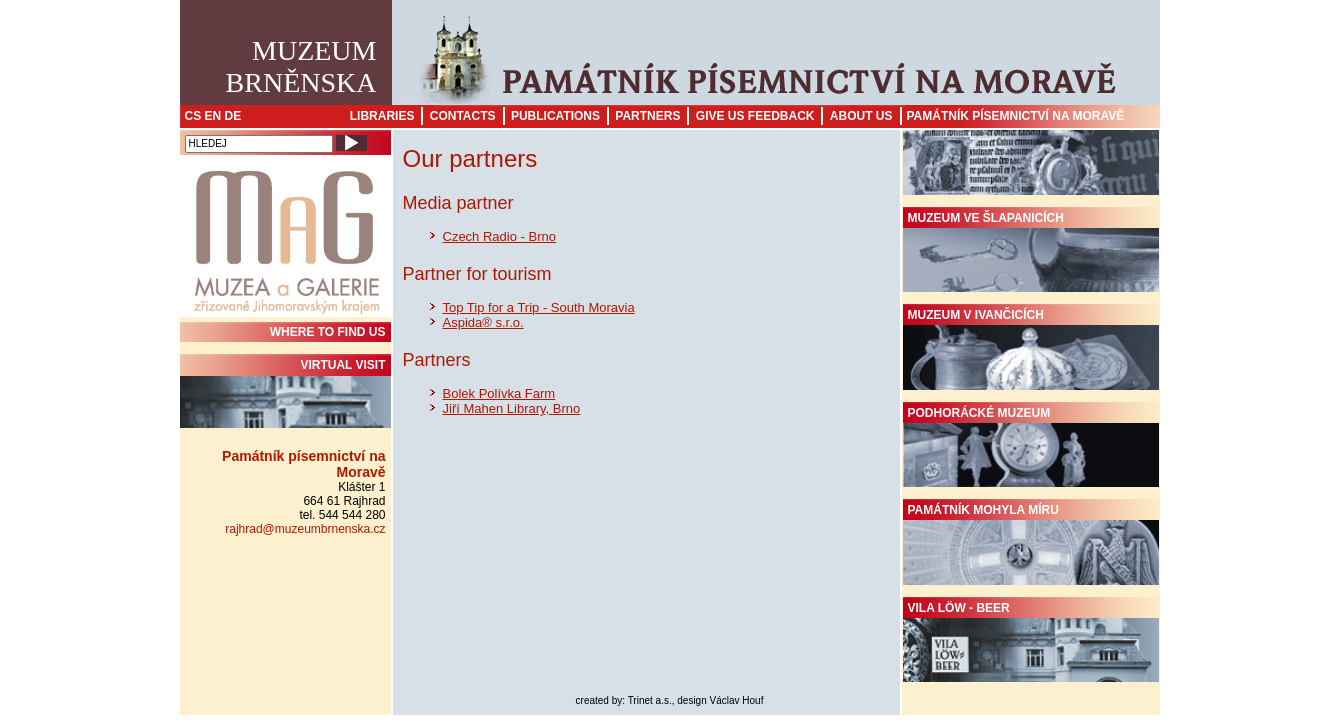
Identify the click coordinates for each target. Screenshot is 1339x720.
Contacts (463, 116)
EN (213, 116)
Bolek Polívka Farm (499, 393)
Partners (647, 116)
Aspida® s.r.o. (483, 322)
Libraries (382, 116)
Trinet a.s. (650, 700)
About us (861, 116)
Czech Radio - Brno (499, 236)
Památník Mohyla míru (1031, 544)
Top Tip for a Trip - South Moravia (539, 307)
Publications (555, 116)
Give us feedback (755, 116)
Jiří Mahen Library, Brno (512, 408)
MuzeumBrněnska (301, 66)
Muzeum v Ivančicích (1031, 349)
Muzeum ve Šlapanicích (1031, 252)
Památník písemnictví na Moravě (1016, 116)
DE (233, 116)
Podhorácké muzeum (1031, 447)
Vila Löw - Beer (1031, 642)
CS (193, 116)
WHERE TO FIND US (328, 332)
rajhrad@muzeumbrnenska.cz (305, 529)
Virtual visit (285, 393)
